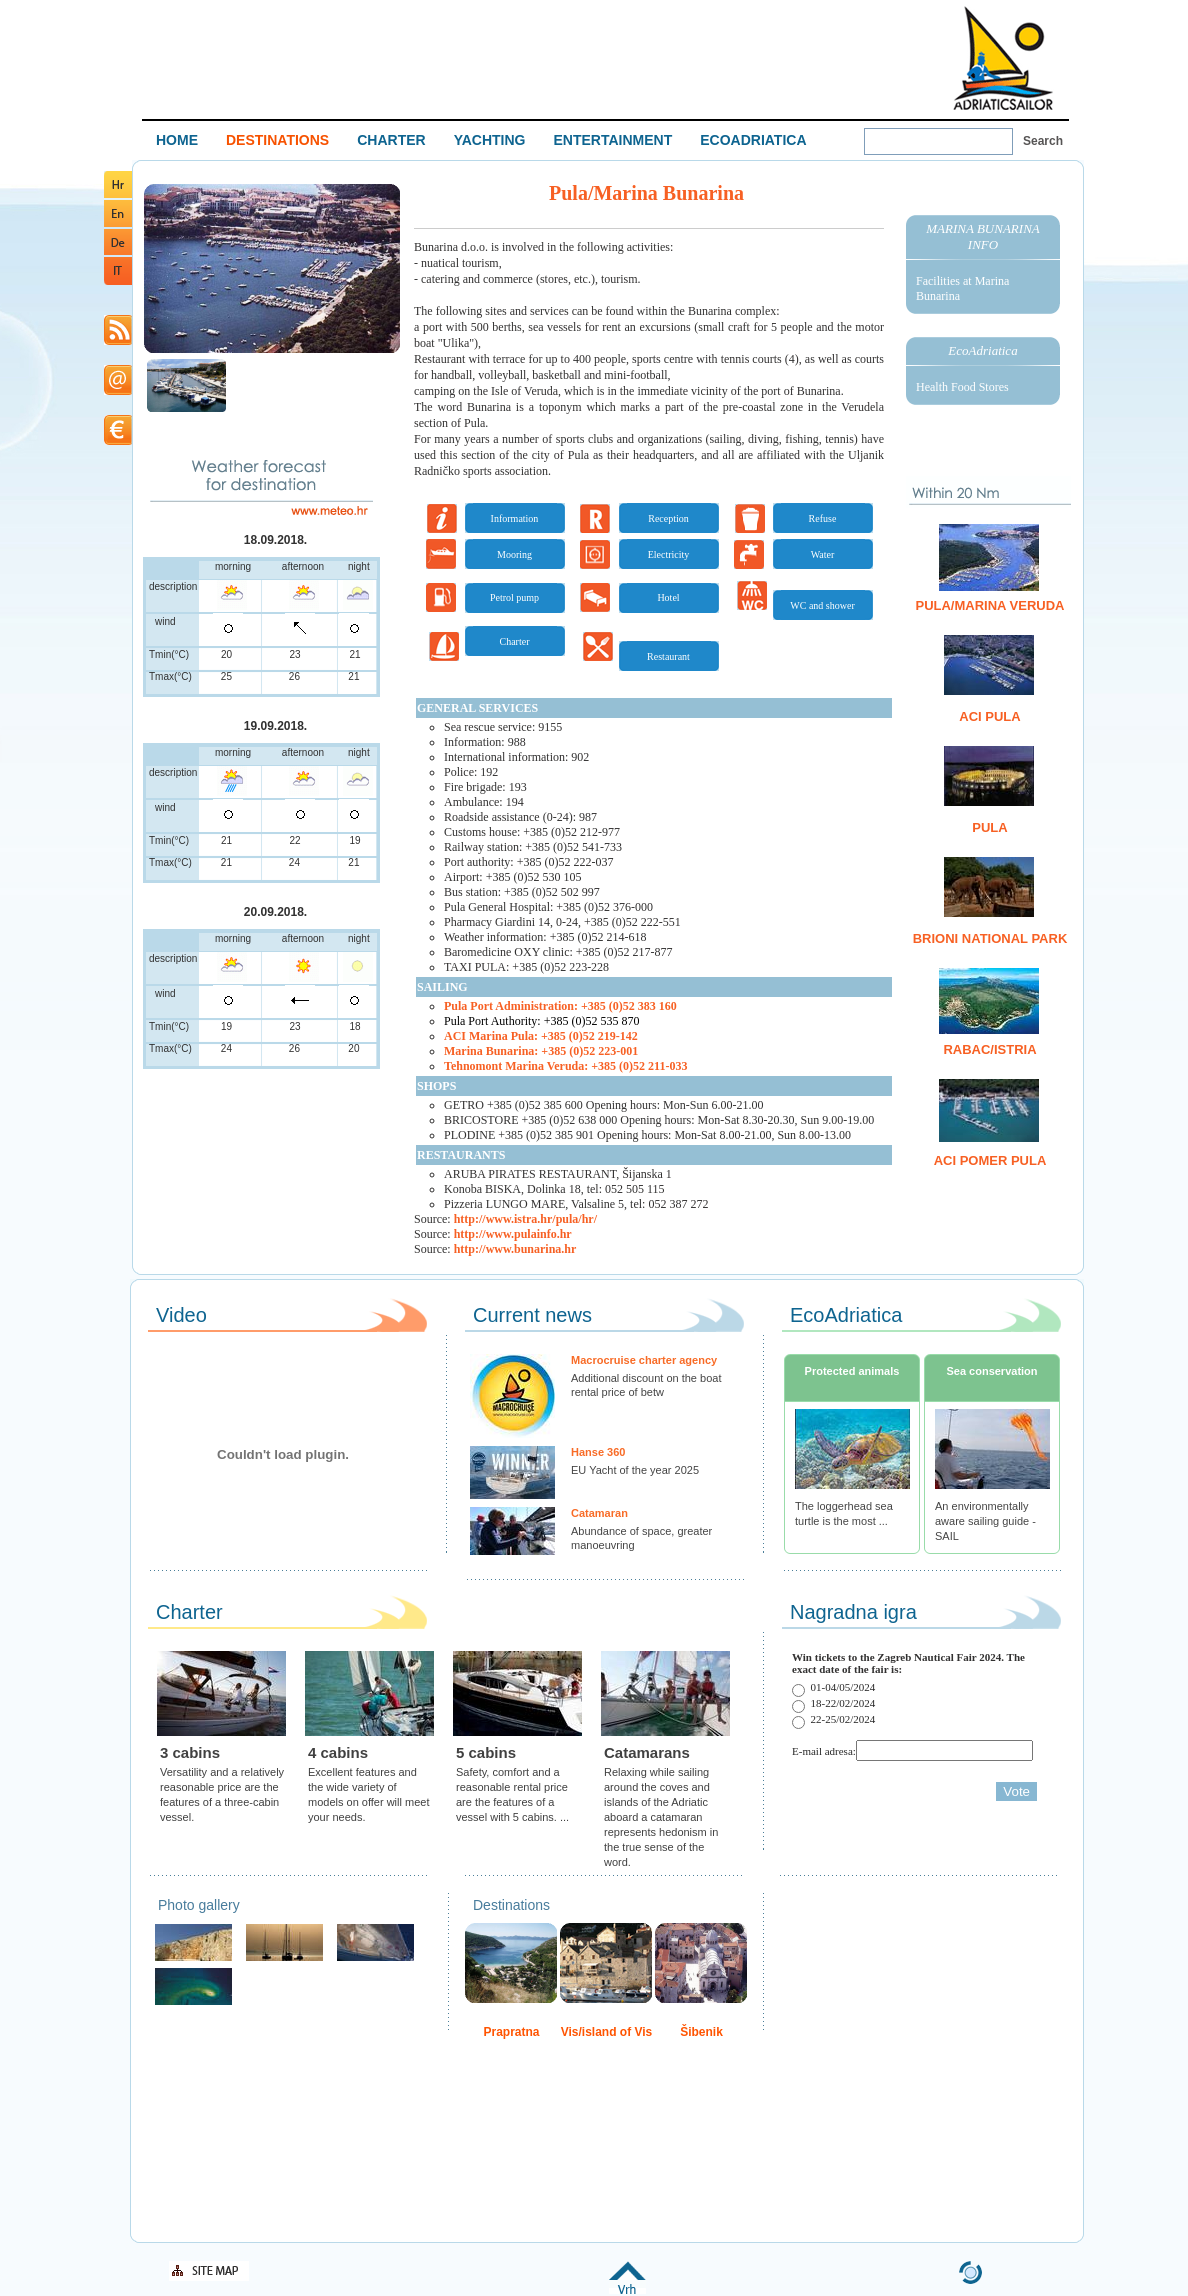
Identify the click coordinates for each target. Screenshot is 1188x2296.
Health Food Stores (962, 387)
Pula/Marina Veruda (989, 605)
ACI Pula (989, 716)
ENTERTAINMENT (612, 140)
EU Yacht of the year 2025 (635, 1470)
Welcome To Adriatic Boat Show (1003, 57)
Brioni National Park (990, 938)
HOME (177, 140)
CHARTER (391, 140)
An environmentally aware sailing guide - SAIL (985, 1521)
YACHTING (490, 140)
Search (1043, 141)
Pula (989, 827)
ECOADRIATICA (753, 140)
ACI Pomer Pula (990, 1160)
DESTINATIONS (277, 140)
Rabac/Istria (989, 1049)
